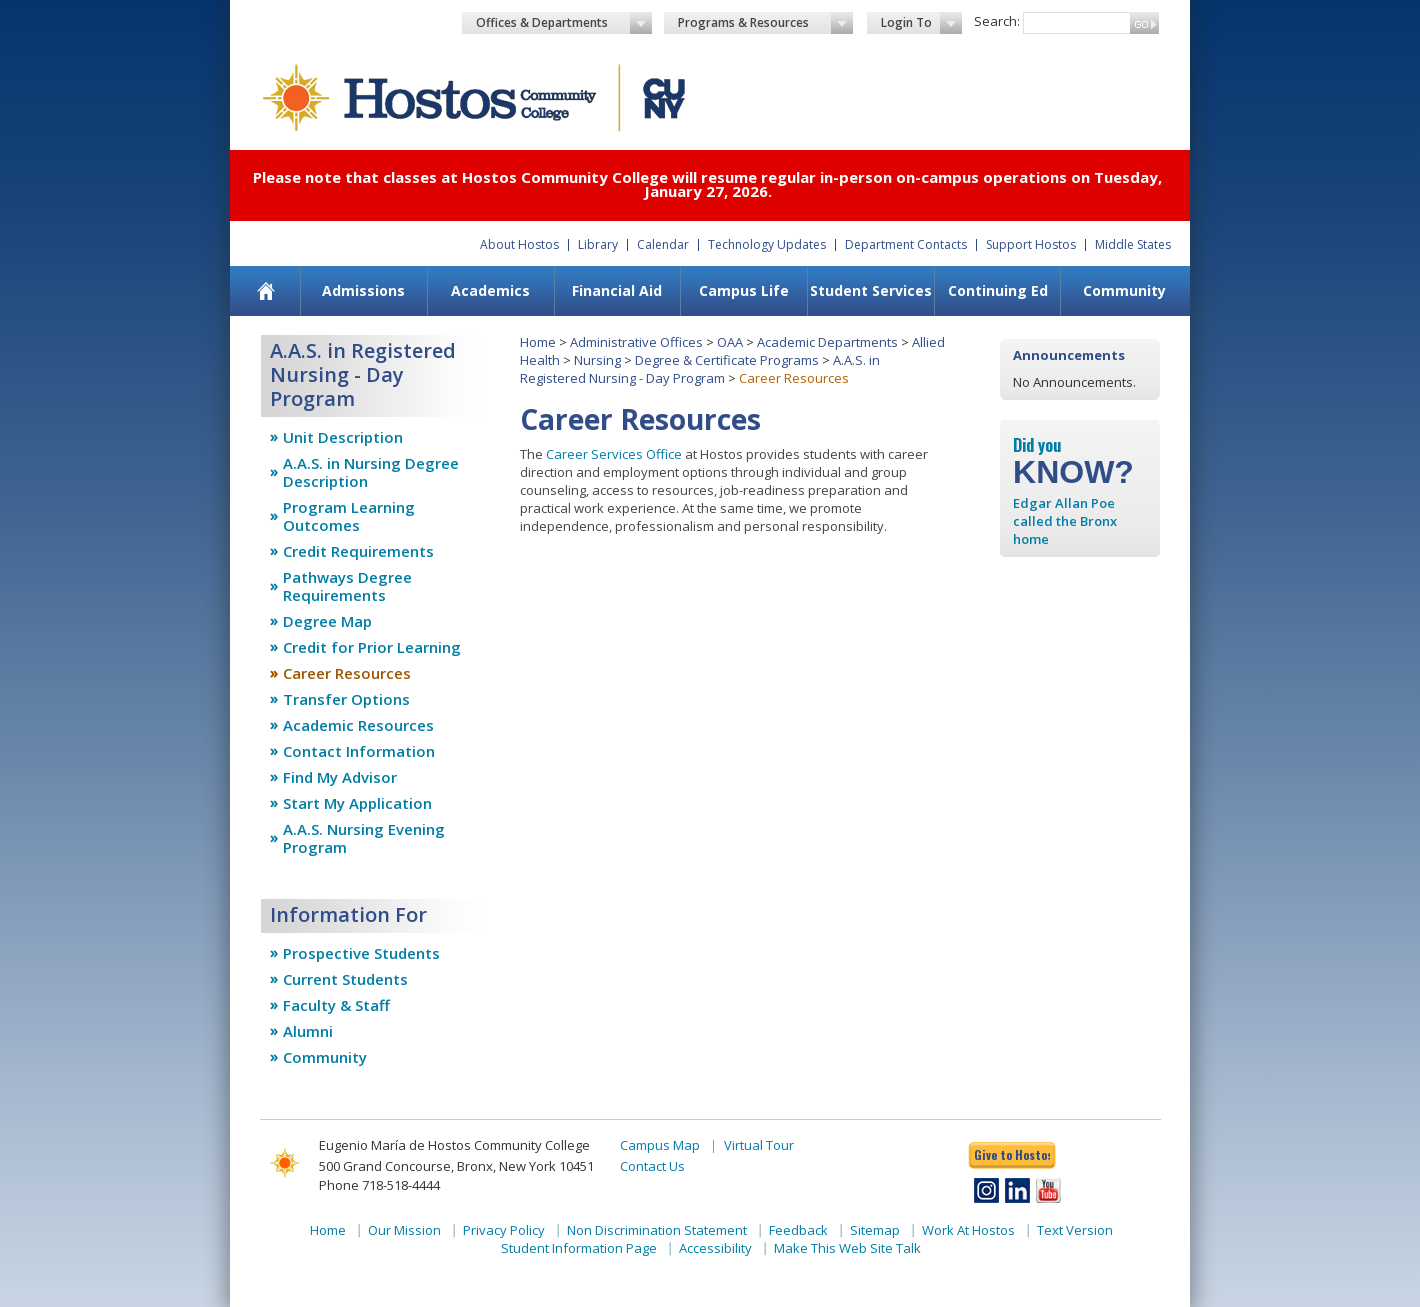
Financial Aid (617, 290)
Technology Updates (767, 244)
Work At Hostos (968, 1230)
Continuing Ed (998, 290)
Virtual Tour (759, 1145)
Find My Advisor (340, 777)
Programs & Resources (766, 23)
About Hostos (519, 244)
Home (538, 342)
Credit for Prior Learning (372, 647)
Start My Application (357, 803)
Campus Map (660, 1145)
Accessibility (715, 1248)
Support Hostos (1031, 244)
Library (598, 244)
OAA (730, 342)
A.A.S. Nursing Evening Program (364, 838)
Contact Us (652, 1166)
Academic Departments (827, 342)
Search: (997, 21)
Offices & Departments (564, 23)
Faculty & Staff (336, 1005)
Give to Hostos (1012, 1154)
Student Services (871, 290)
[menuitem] (266, 291)
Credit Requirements (358, 551)
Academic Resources (358, 725)
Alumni (308, 1031)
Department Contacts (906, 244)
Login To (921, 23)
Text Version (1075, 1230)
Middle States (1133, 244)
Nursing (597, 360)
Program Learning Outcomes (349, 516)
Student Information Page (579, 1248)
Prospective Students (361, 953)
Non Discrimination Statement (657, 1230)
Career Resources (347, 673)
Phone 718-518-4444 (379, 1185)
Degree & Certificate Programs (727, 360)
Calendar (663, 244)
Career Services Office (614, 454)
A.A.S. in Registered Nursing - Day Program (700, 369)
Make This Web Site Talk (847, 1248)
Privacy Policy (504, 1230)
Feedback (798, 1230)
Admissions (363, 290)
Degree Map (327, 621)
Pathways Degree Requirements (347, 586)
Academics (490, 290)
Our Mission (404, 1230)
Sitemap (875, 1230)
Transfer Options (346, 699)
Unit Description (343, 437)
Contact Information (359, 751)
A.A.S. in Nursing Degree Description (371, 472)
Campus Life (744, 290)
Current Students (345, 979)
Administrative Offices (636, 342)
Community (1124, 290)
